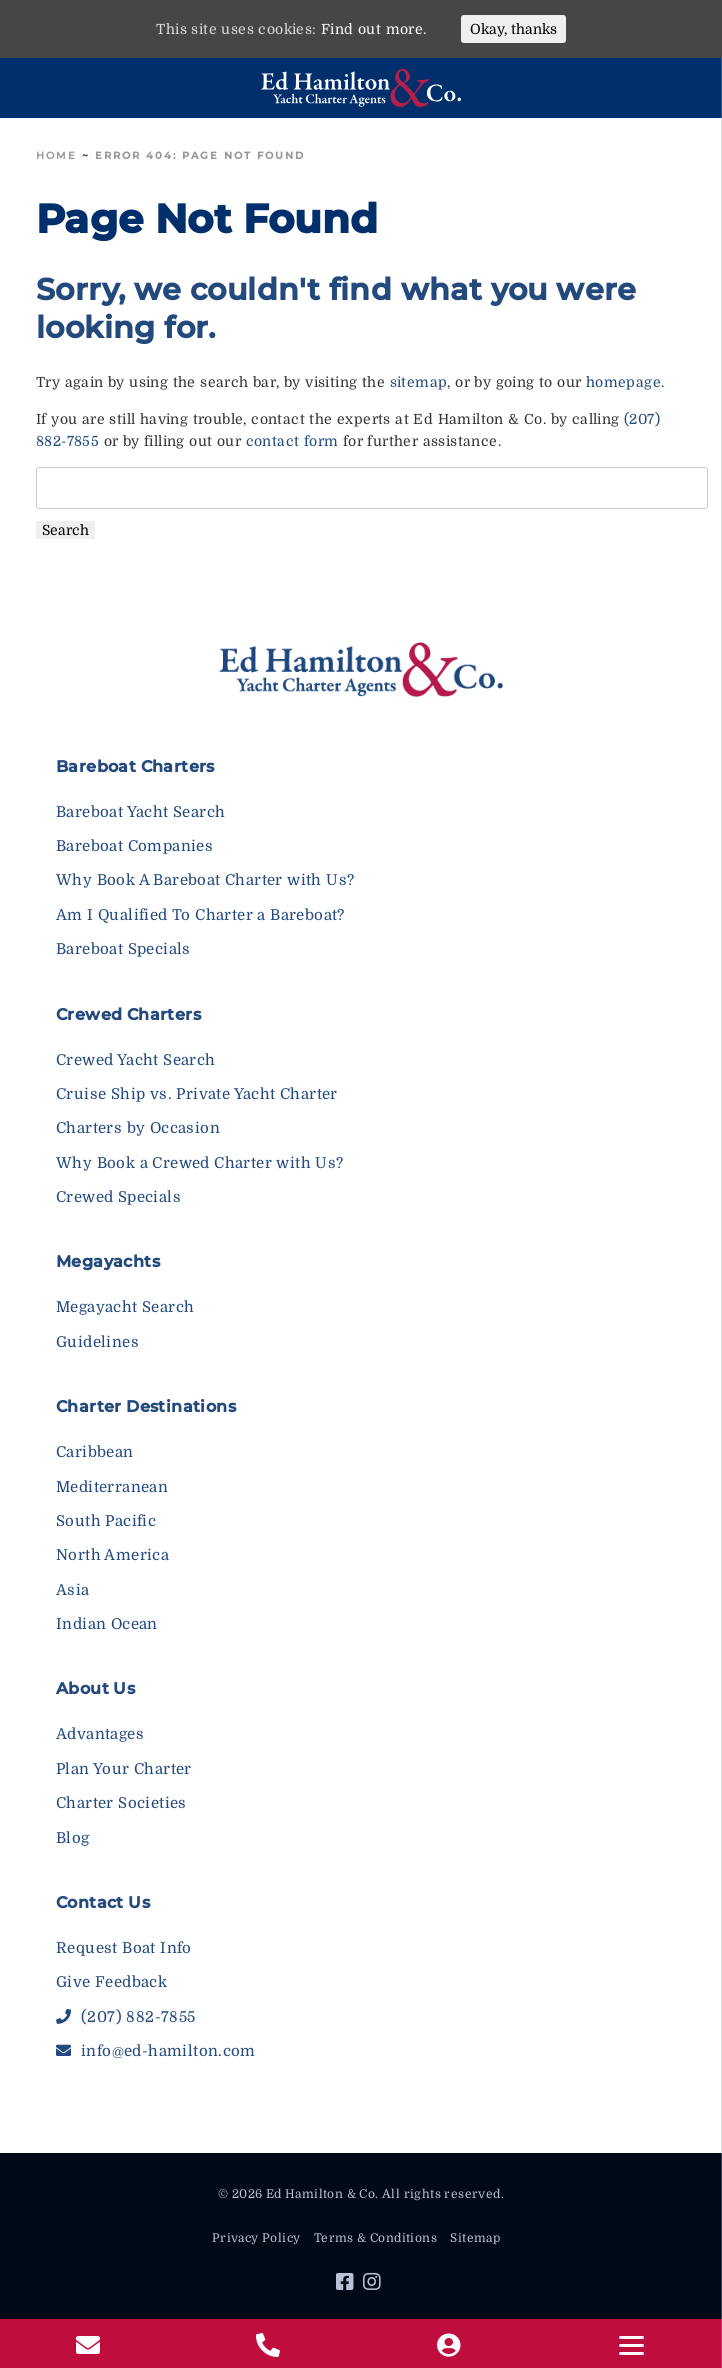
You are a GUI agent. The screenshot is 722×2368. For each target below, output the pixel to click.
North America (112, 1555)
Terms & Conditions (375, 2238)
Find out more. (374, 29)
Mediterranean (112, 1487)
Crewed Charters (128, 1014)
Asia (73, 1590)
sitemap (419, 382)
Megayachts (108, 1261)
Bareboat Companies (134, 846)
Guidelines (97, 1342)
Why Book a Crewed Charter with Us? (200, 1163)
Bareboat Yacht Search (140, 812)
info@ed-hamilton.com (156, 2051)
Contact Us (103, 1902)
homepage (623, 382)
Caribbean (95, 1452)
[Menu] (632, 2345)
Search (65, 530)
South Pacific (106, 1521)
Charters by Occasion (138, 1128)
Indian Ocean (107, 1624)
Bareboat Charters (135, 766)
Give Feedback (111, 1982)
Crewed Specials (118, 1197)
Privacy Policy (256, 2238)
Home (56, 155)
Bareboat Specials (123, 949)
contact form (292, 441)
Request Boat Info (124, 1948)
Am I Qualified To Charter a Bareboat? (200, 915)
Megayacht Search (125, 1307)
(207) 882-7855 (125, 2017)
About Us (95, 1688)
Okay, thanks (513, 29)
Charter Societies (121, 1803)
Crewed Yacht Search (136, 1060)
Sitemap (475, 2238)
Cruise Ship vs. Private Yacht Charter (197, 1094)
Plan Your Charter (124, 1769)
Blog (73, 1838)
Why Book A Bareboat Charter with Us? (205, 880)
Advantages (100, 1734)
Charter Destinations (146, 1406)
